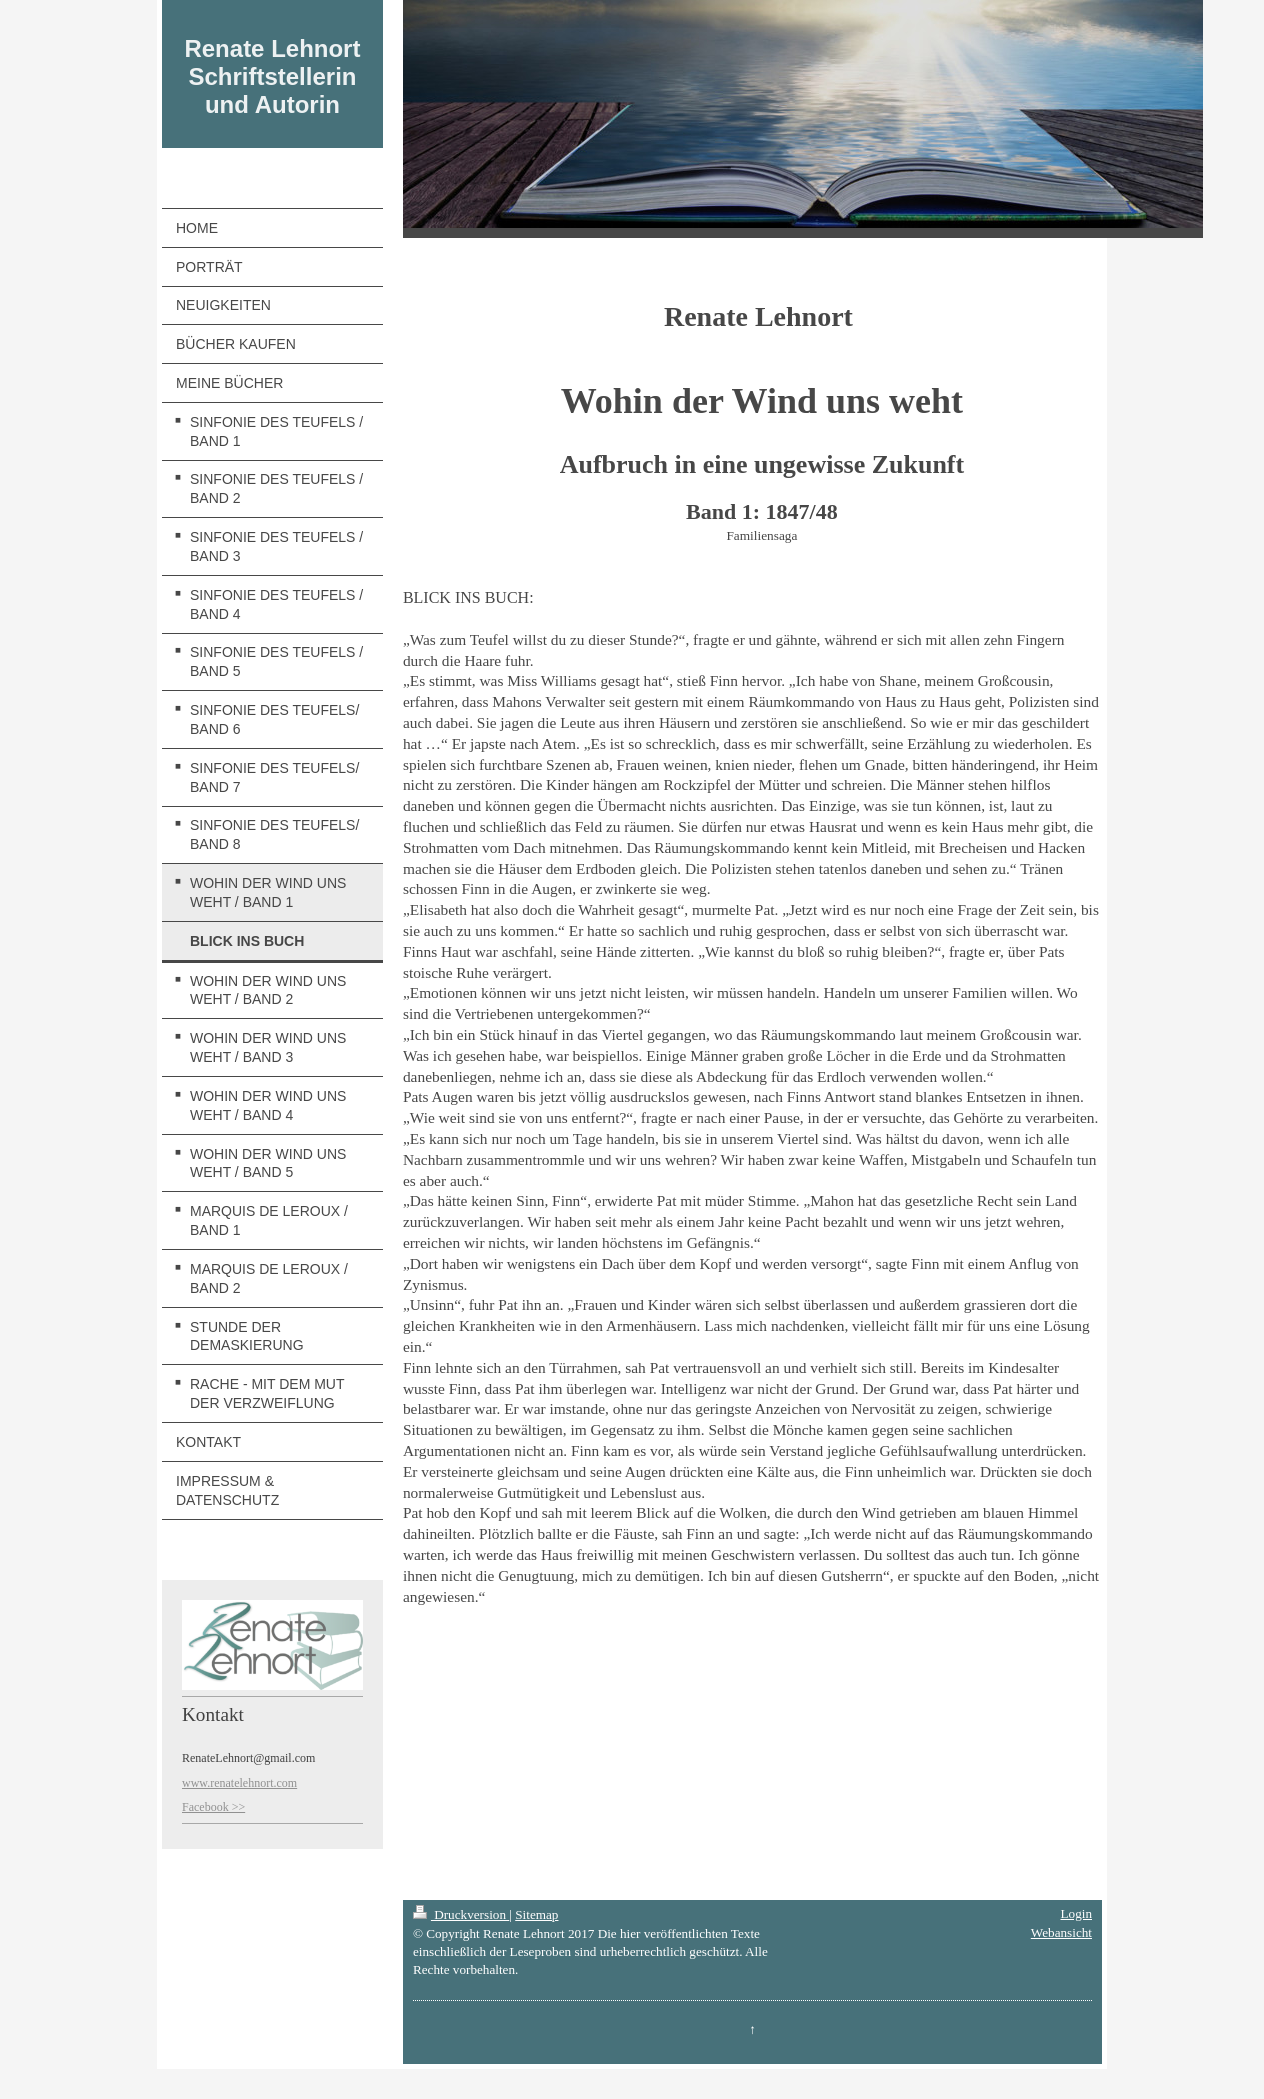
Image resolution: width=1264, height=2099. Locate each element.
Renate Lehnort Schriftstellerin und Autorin (272, 76)
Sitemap (536, 1914)
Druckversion (461, 1914)
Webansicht (1061, 1932)
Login (1076, 1913)
